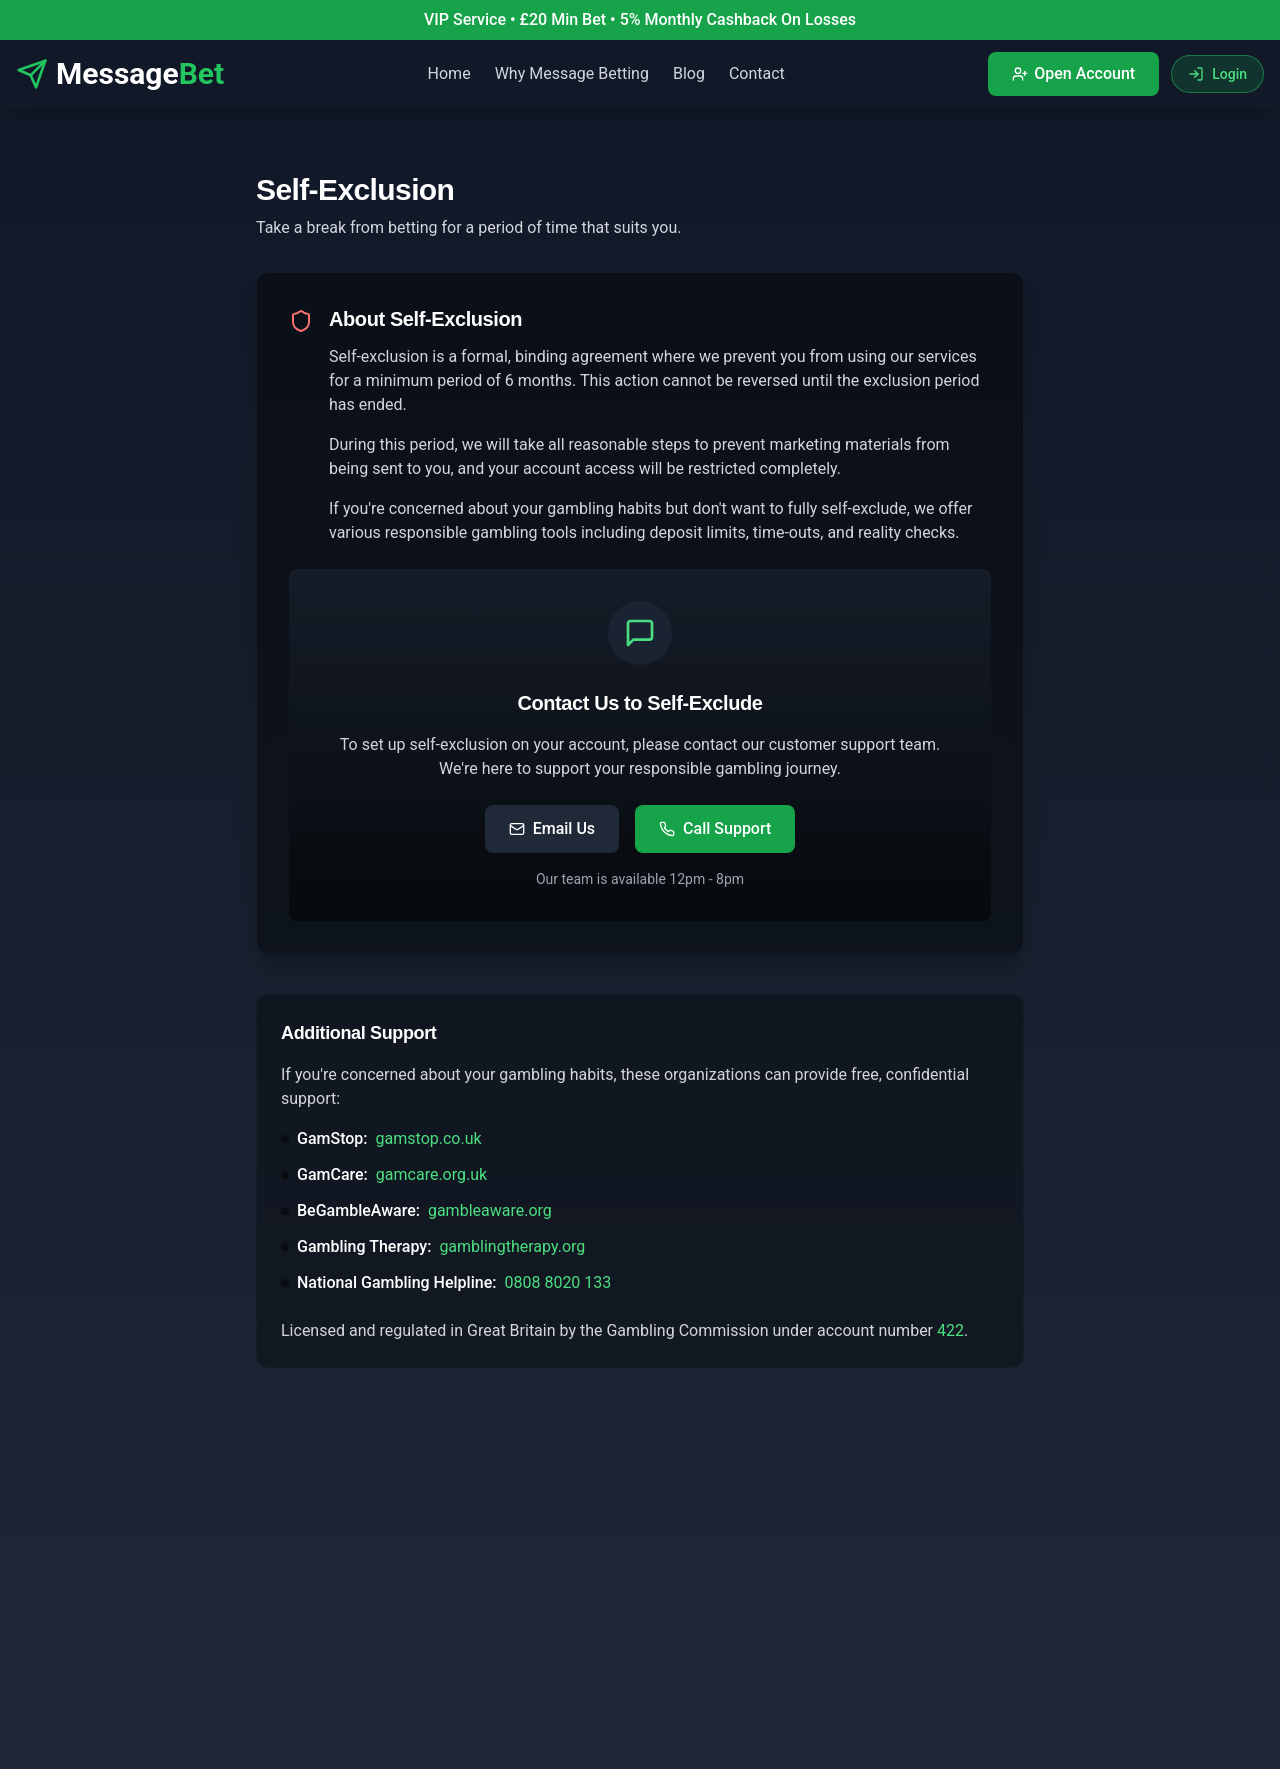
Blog (689, 73)
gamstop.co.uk (429, 1138)
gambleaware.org (490, 1210)
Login (1217, 74)
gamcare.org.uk (431, 1174)
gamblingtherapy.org (512, 1246)
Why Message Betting (572, 73)
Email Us (552, 828)
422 (950, 1330)
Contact (757, 73)
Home (449, 73)
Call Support (715, 828)
